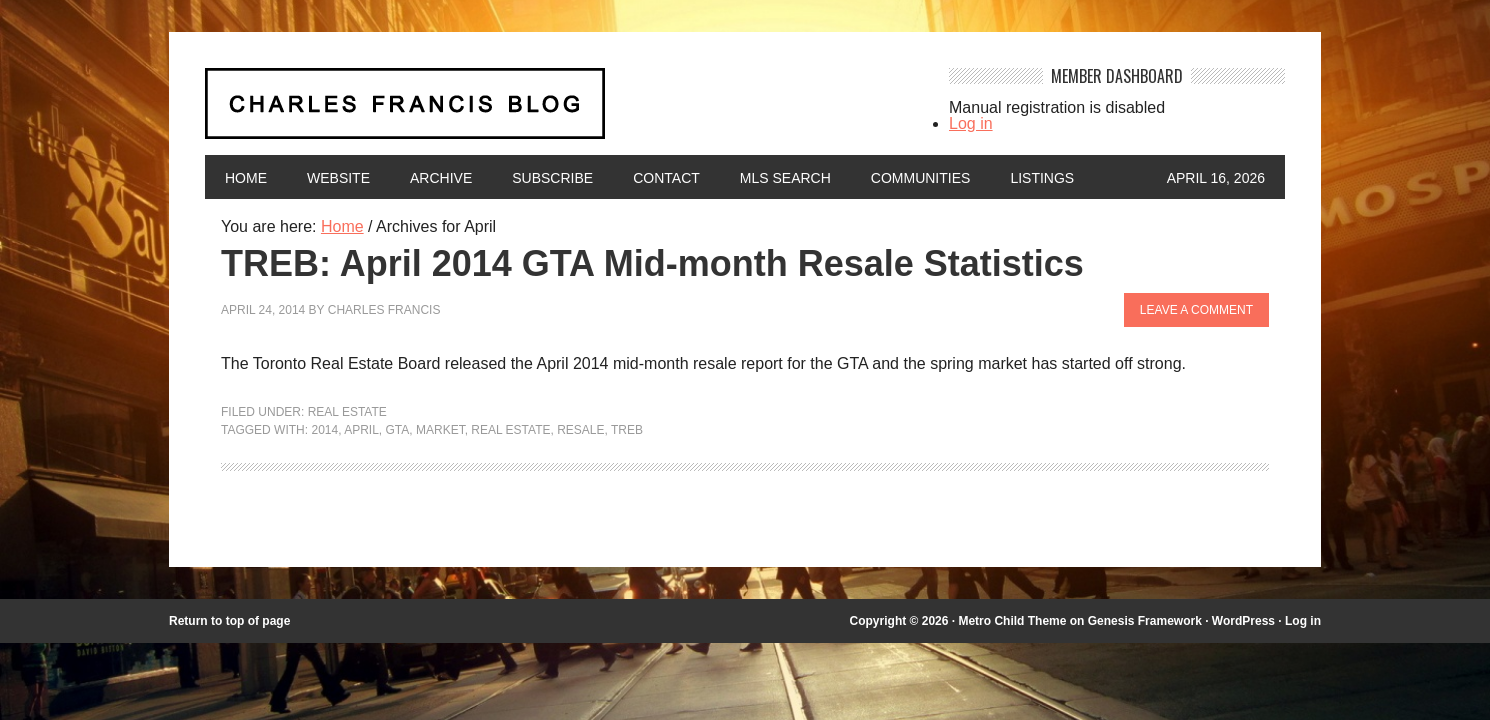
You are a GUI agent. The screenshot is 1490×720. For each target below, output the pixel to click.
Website (338, 178)
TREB (627, 430)
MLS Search (785, 178)
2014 (324, 430)
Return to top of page (229, 621)
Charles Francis (384, 310)
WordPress (1243, 621)
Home (246, 178)
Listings (1042, 178)
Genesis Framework (1145, 621)
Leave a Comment (1196, 310)
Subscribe (552, 178)
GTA (398, 430)
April (361, 430)
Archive (441, 178)
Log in (971, 123)
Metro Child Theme (1012, 621)
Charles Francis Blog (559, 111)
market (440, 430)
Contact (666, 178)
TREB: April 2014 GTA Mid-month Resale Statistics (652, 263)
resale (580, 430)
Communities (921, 178)
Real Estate (347, 412)
